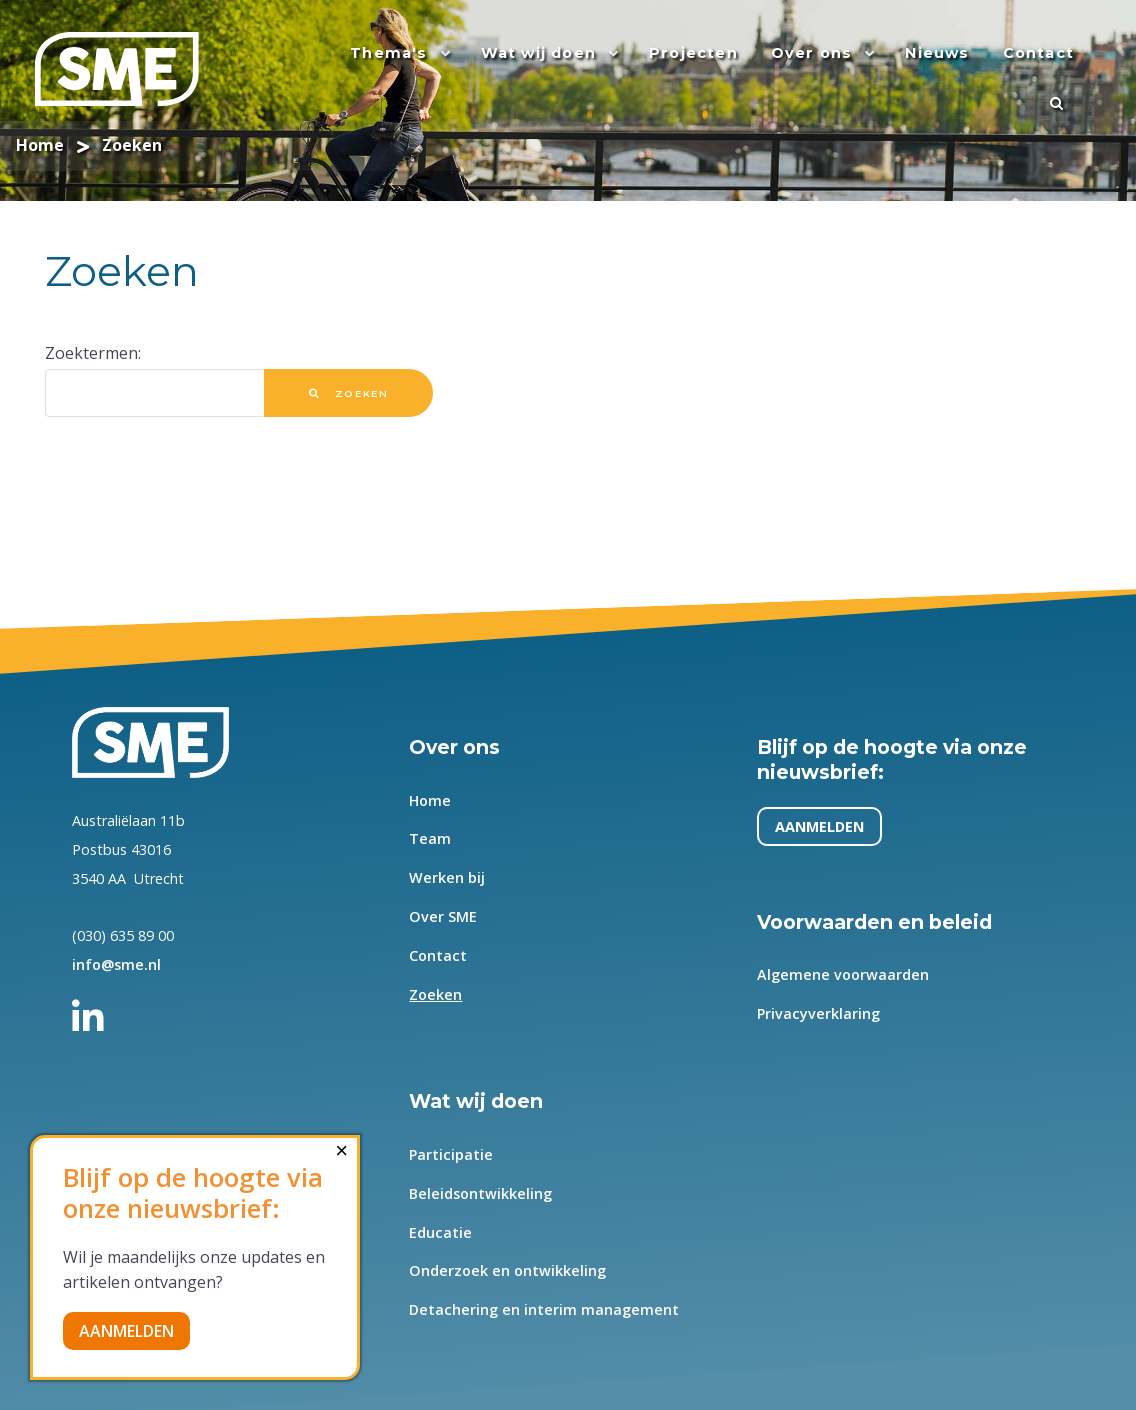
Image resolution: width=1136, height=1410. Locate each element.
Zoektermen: (93, 353)
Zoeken (349, 393)
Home (430, 800)
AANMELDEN (819, 826)
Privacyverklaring (818, 1014)
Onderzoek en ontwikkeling (507, 1271)
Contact (438, 955)
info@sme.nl (116, 964)
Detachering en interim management (544, 1310)
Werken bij (447, 878)
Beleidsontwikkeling (480, 1193)
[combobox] (155, 393)
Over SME (443, 917)
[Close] (342, 1151)
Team (430, 839)
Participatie (451, 1154)
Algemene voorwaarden (843, 975)
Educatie (440, 1232)
